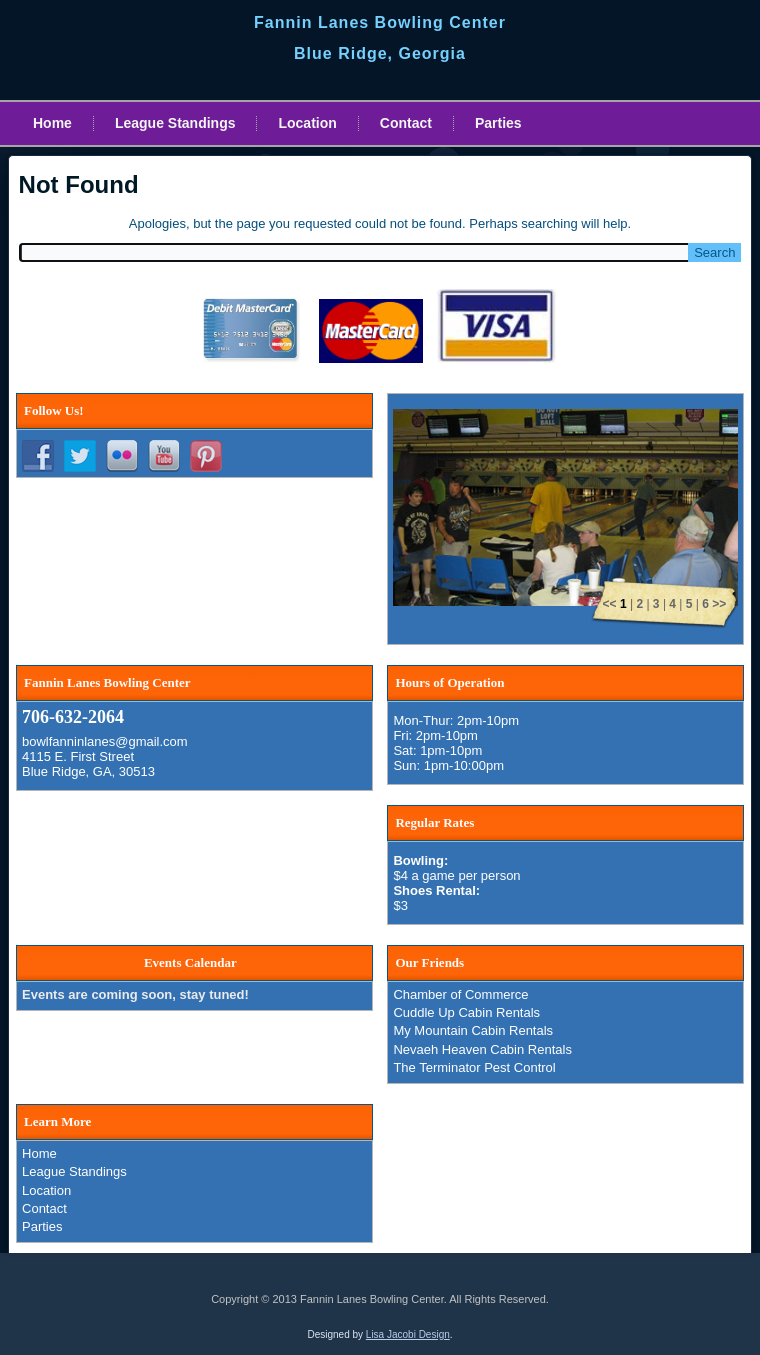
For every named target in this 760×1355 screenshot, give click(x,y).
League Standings (175, 123)
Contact (406, 123)
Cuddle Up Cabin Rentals (466, 1012)
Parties (498, 123)
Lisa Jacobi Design (408, 1334)
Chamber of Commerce (460, 994)
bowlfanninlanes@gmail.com (105, 741)
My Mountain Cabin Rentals (473, 1030)
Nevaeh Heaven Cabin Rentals (482, 1049)
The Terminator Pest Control (474, 1067)
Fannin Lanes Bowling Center (380, 22)
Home (52, 123)
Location (307, 123)
